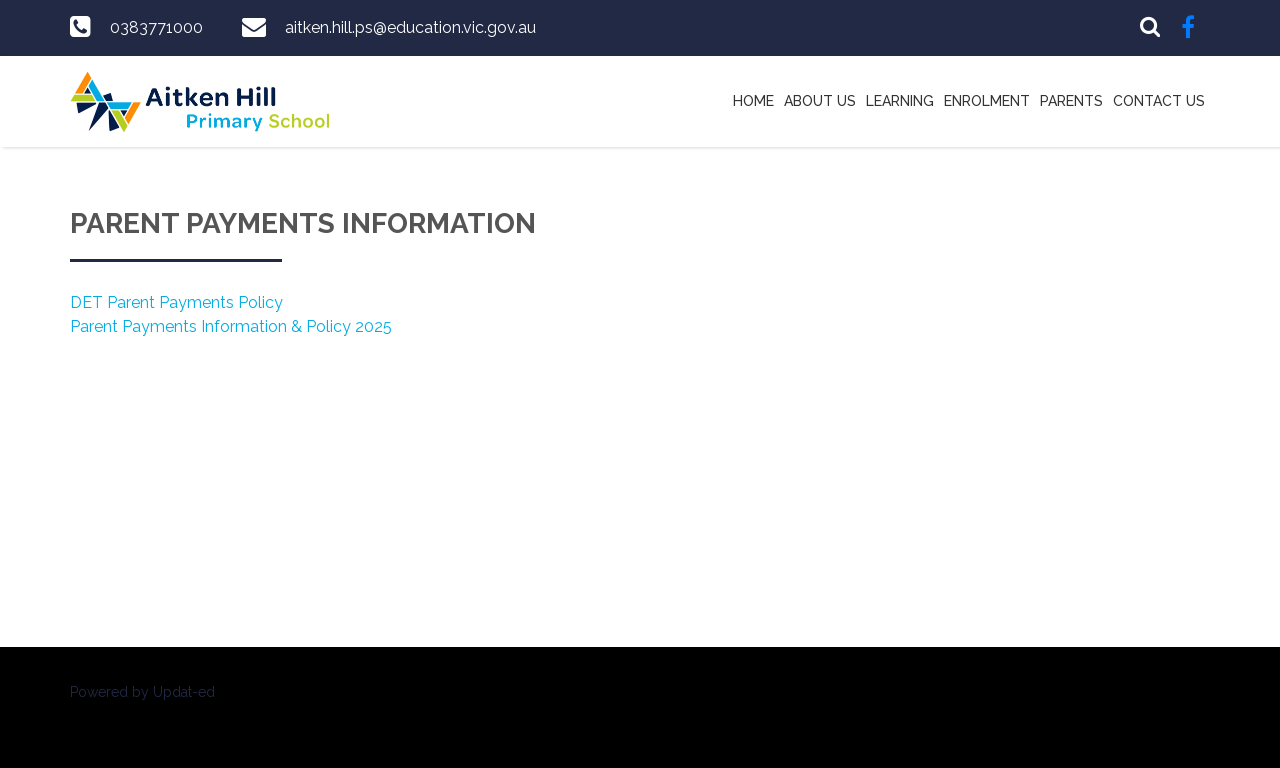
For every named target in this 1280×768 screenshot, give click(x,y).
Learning (900, 101)
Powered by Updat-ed (142, 692)
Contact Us (1159, 101)
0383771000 (156, 27)
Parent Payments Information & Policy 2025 (231, 326)
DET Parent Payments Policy (176, 302)
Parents (1071, 101)
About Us (820, 101)
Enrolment (987, 101)
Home (753, 101)
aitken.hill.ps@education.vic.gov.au (410, 27)
